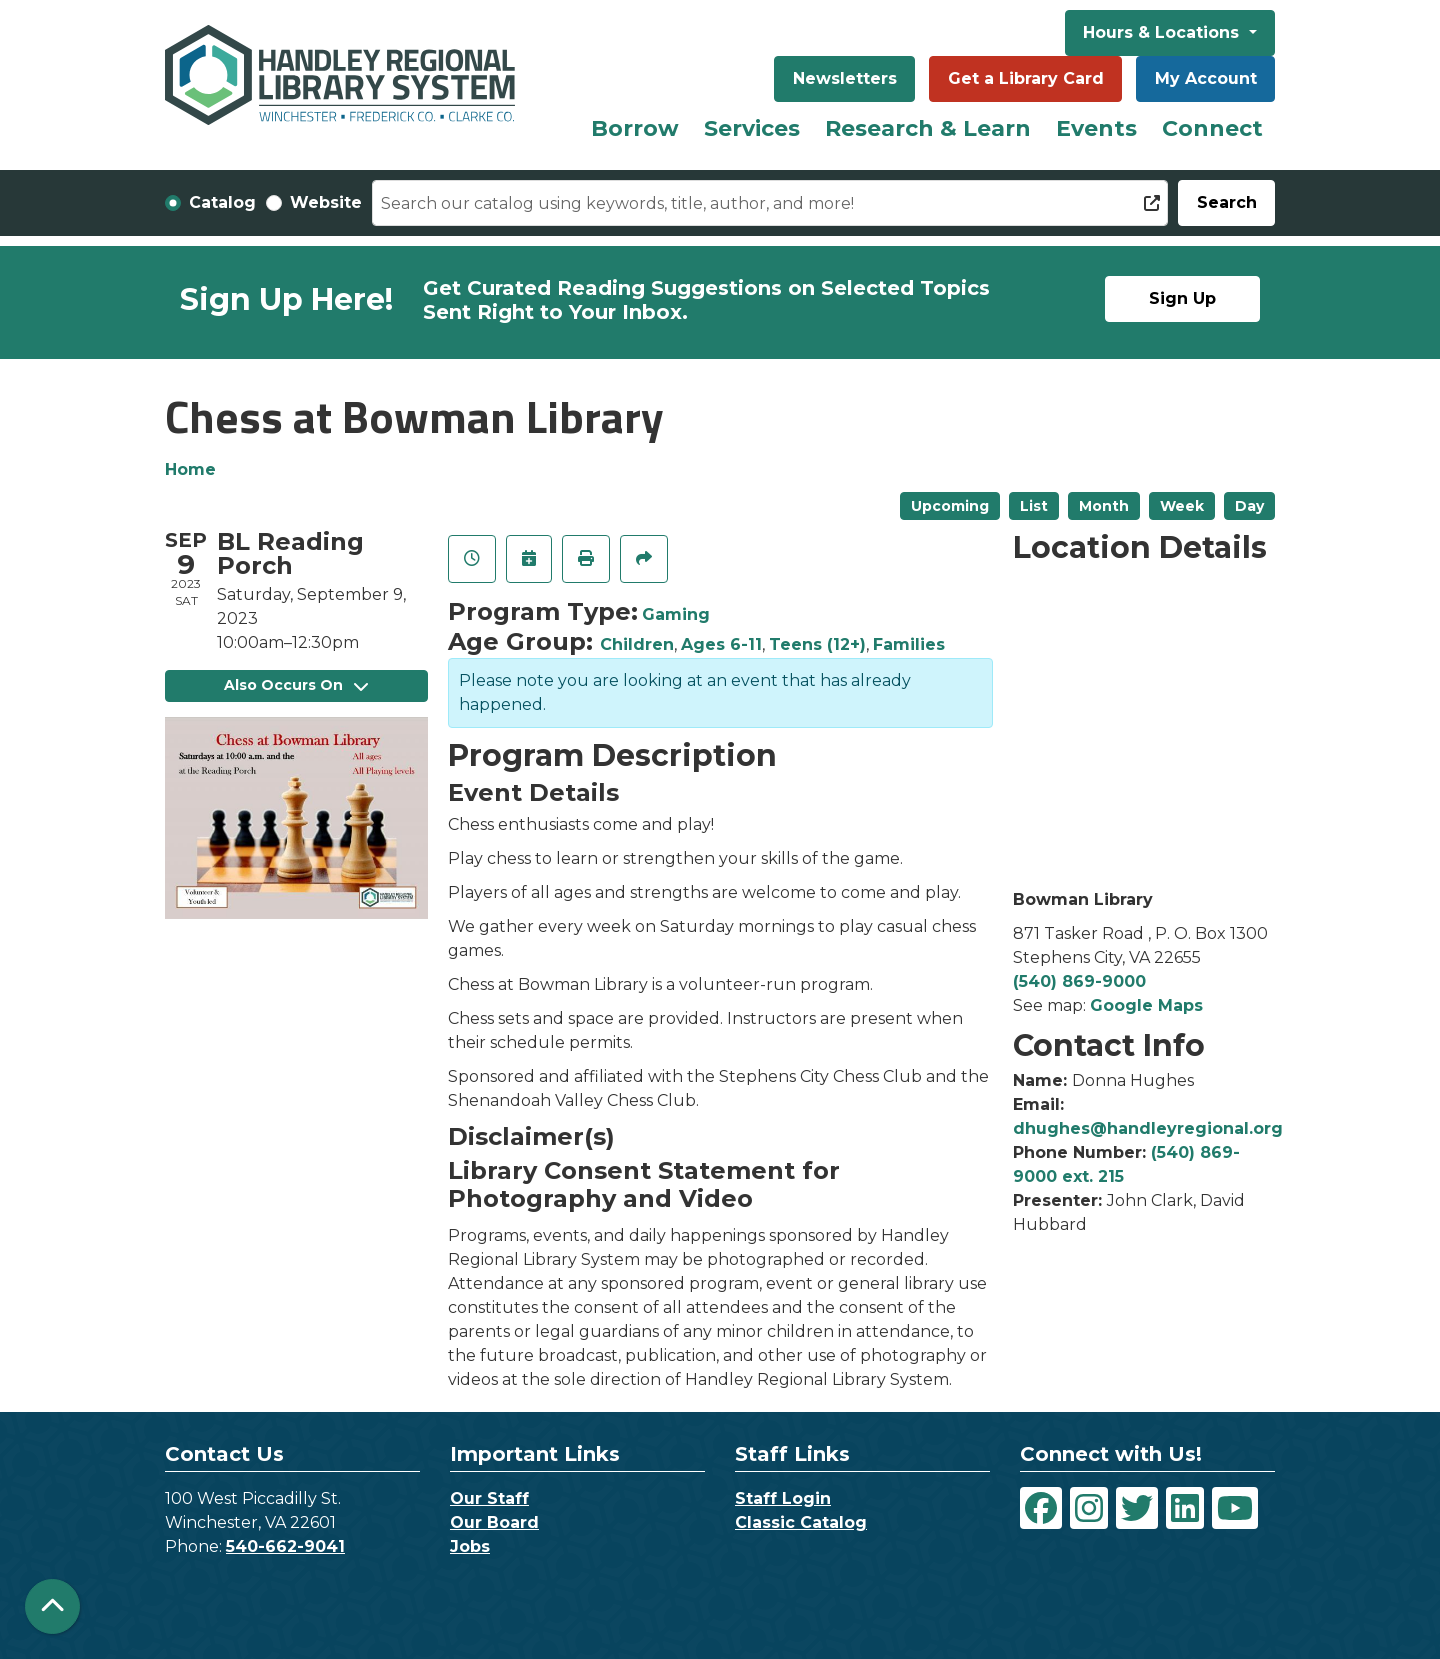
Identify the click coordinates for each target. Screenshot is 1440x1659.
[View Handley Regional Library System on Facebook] (1041, 1508)
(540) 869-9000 (1079, 981)
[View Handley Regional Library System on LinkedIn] (1185, 1508)
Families (909, 644)
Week (1182, 506)
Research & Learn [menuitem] (928, 128)
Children (637, 644)
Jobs (470, 1546)
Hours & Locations (1163, 32)
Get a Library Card (1026, 78)
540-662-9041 (285, 1546)
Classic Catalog (801, 1522)
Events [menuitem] (1096, 128)
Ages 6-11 (721, 644)
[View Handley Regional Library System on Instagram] (1089, 1508)
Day (1249, 506)
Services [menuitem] (752, 128)
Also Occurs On (296, 685)
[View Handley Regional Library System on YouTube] (1235, 1508)
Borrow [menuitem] (635, 128)
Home (190, 469)
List (1034, 506)
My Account (1206, 78)
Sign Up (1182, 298)
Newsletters (845, 78)
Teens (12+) (817, 644)
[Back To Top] (52, 1606)
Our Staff (489, 1498)
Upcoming (950, 506)
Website (326, 202)
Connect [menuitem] (1212, 128)
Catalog (222, 202)
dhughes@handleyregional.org (1148, 1128)
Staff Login (783, 1498)
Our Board (494, 1522)
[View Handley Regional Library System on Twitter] (1137, 1508)
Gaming (676, 614)
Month (1104, 506)
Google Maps (1146, 1005)
